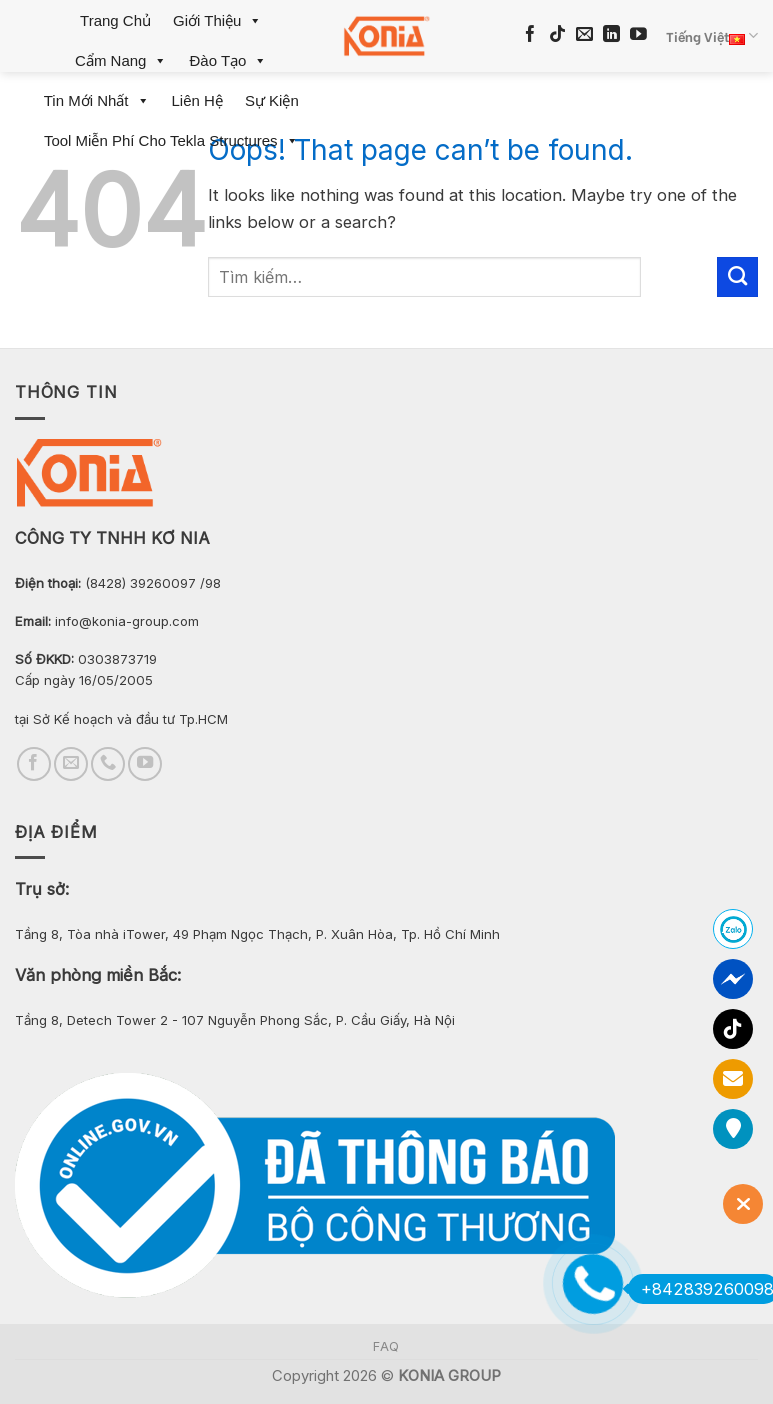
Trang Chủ (115, 20)
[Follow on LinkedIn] (611, 35)
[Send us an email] (584, 35)
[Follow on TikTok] (557, 35)
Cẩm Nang (121, 60)
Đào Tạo (228, 60)
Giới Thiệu (217, 20)
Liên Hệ (197, 100)
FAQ (386, 1346)
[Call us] (108, 764)
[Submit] (737, 277)
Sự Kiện (272, 100)
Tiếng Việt (712, 36)
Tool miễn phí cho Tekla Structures (171, 140)
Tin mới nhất (97, 100)
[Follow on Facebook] (530, 35)
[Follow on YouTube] (638, 35)
